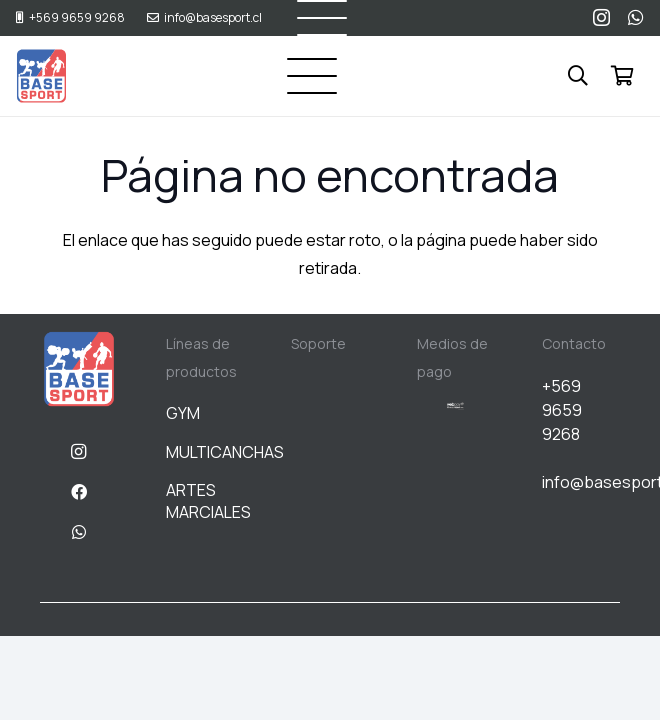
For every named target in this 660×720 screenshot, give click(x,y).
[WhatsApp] (636, 17)
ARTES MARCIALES (208, 501)
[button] (312, 76)
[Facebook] (79, 492)
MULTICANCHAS (225, 452)
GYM (183, 413)
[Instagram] (601, 18)
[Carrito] (622, 76)
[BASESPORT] (41, 76)
